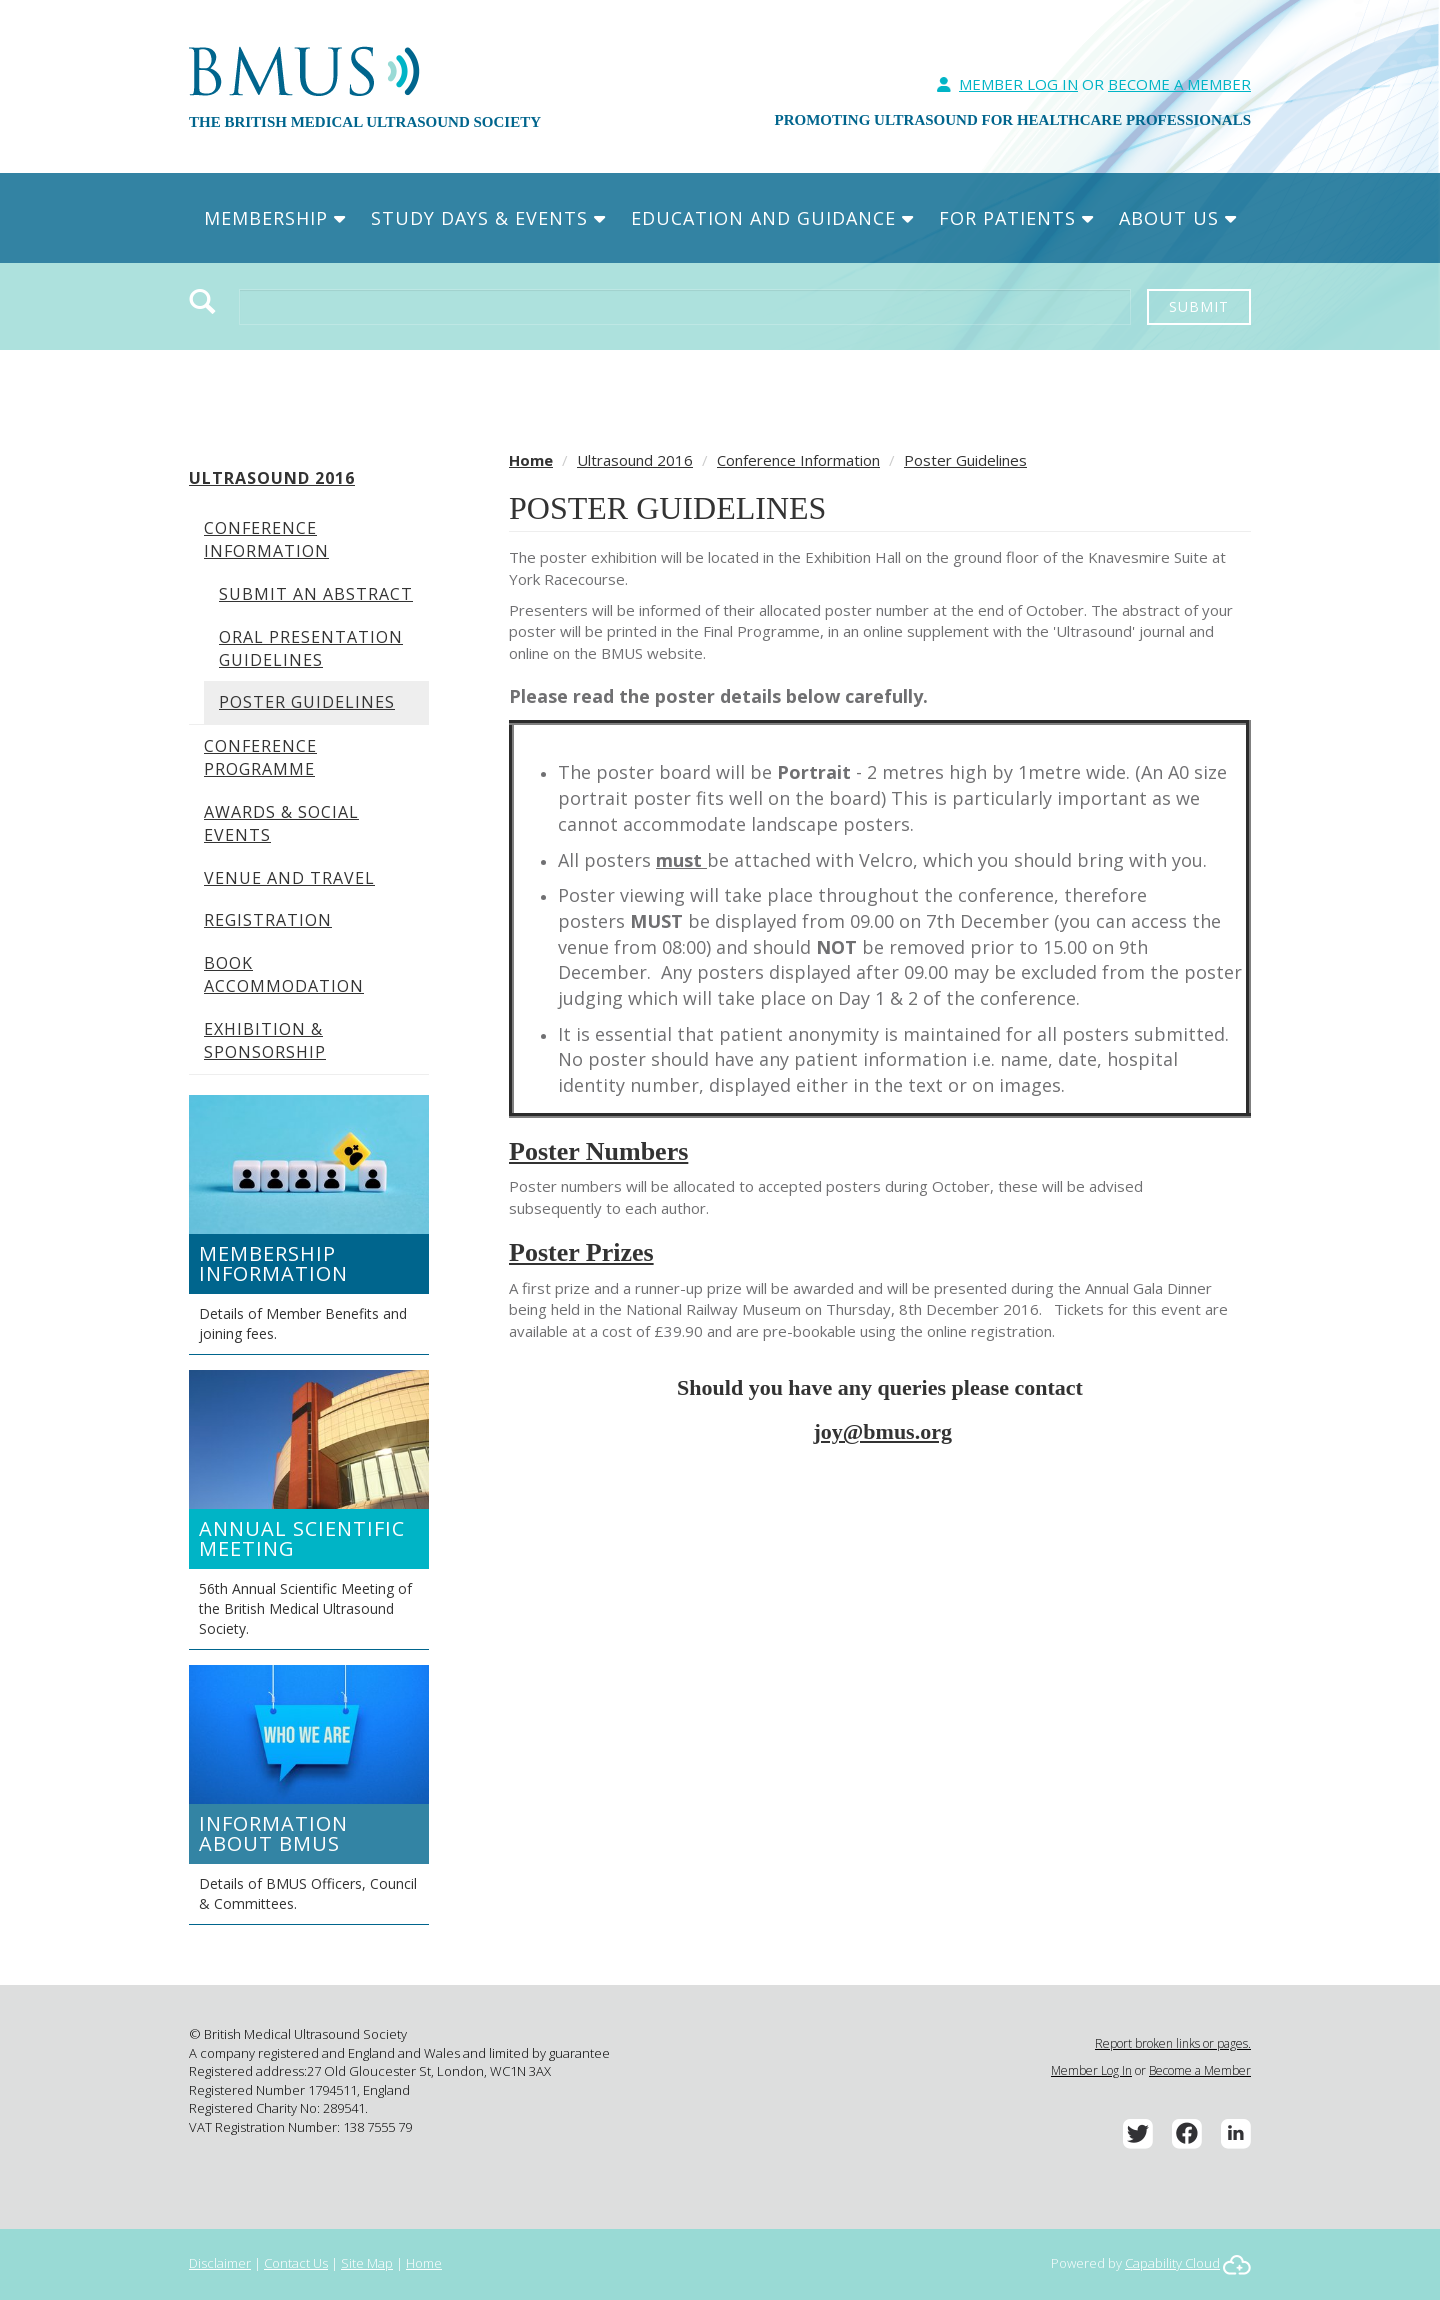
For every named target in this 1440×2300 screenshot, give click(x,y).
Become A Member (1179, 84)
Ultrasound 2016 (272, 478)
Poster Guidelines (307, 702)
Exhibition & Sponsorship (265, 1040)
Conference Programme (260, 757)
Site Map (367, 2263)
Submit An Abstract (316, 594)
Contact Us (296, 2263)
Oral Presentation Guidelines (311, 648)
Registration (268, 920)
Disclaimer (220, 2263)
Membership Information (273, 1263)
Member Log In (1018, 84)
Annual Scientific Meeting (302, 1538)
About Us (1178, 218)
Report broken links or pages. (1173, 2043)
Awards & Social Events (281, 823)
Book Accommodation (284, 974)
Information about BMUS (273, 1833)
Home (531, 460)
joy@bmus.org (883, 1431)
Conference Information (266, 539)
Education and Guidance (772, 218)
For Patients (1016, 218)
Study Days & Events (488, 218)
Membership (275, 218)
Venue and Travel (289, 878)
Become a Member (1200, 2070)
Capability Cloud (1172, 2263)
